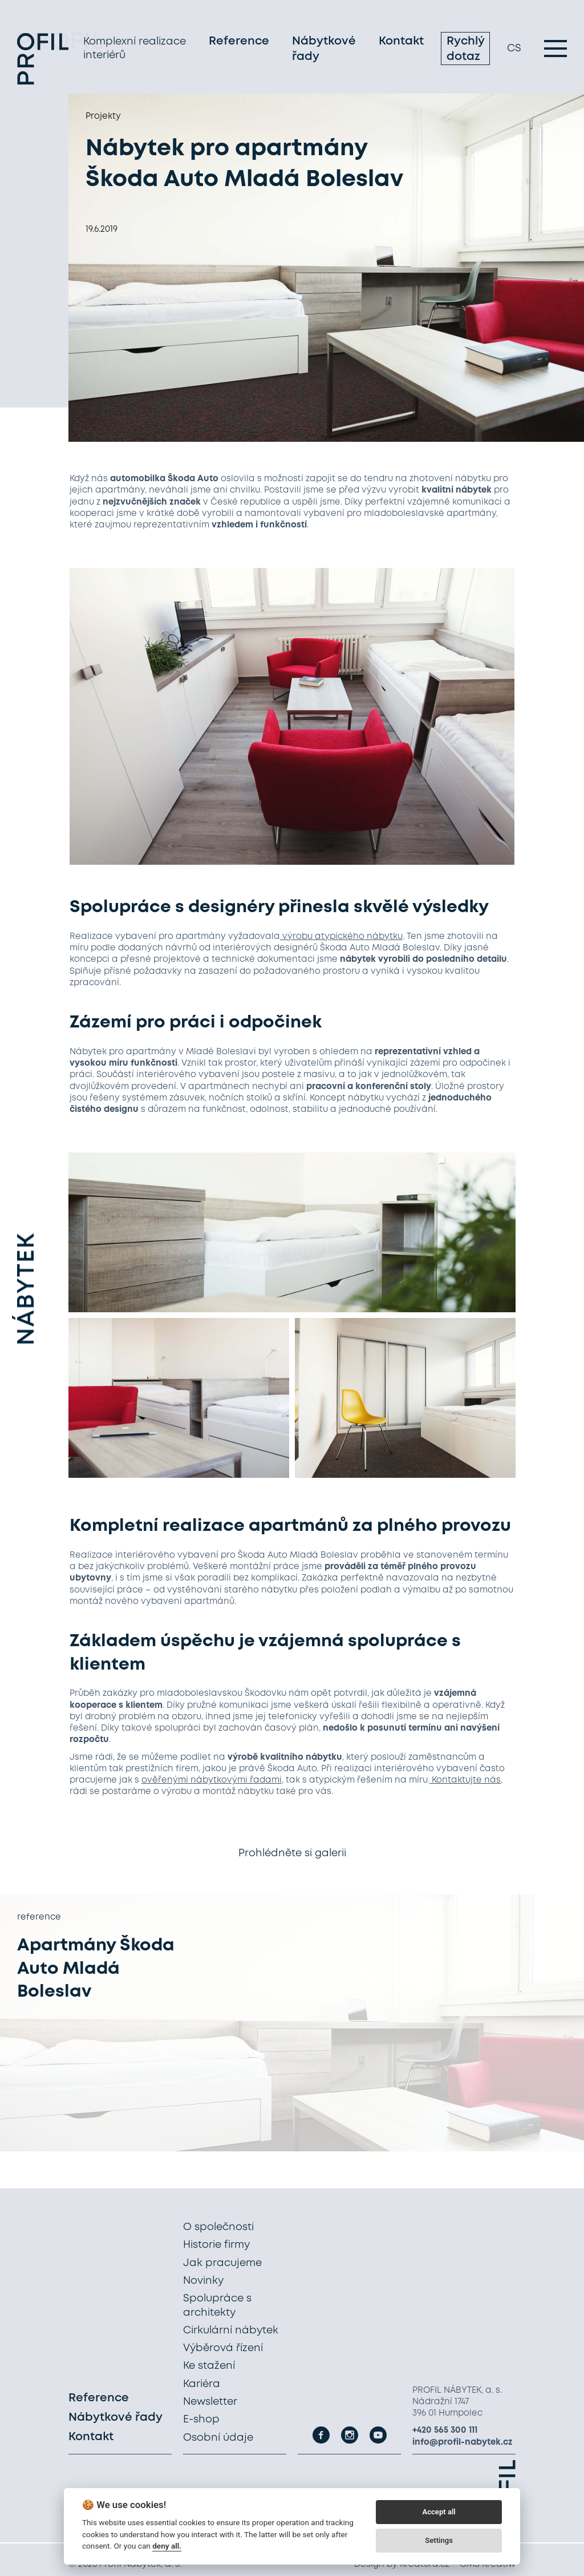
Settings (439, 2540)
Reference (239, 42)
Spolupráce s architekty (217, 2305)
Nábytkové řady (324, 50)
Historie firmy (216, 2245)
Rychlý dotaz (465, 50)
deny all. (166, 2545)
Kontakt (401, 42)
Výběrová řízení (223, 2348)
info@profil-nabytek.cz (462, 2442)
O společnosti (218, 2227)
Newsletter (210, 2401)
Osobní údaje (218, 2437)
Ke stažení (209, 2366)
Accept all (438, 2512)
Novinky (203, 2280)
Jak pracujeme (222, 2263)
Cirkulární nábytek (230, 2330)
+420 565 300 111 (444, 2430)
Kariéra (201, 2384)
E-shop (201, 2419)
